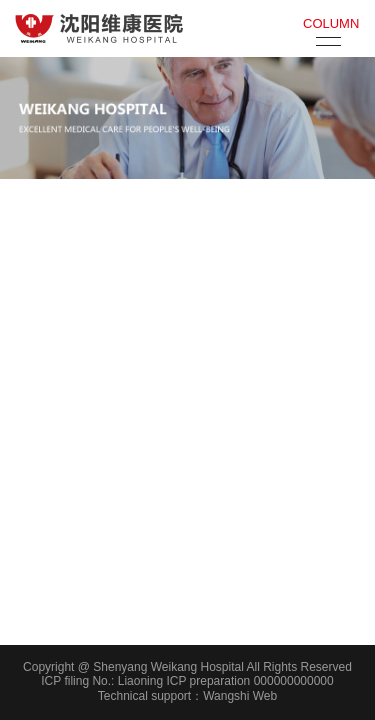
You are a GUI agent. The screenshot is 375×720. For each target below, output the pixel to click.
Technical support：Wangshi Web (187, 696)
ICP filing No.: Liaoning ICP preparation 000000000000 (187, 681)
